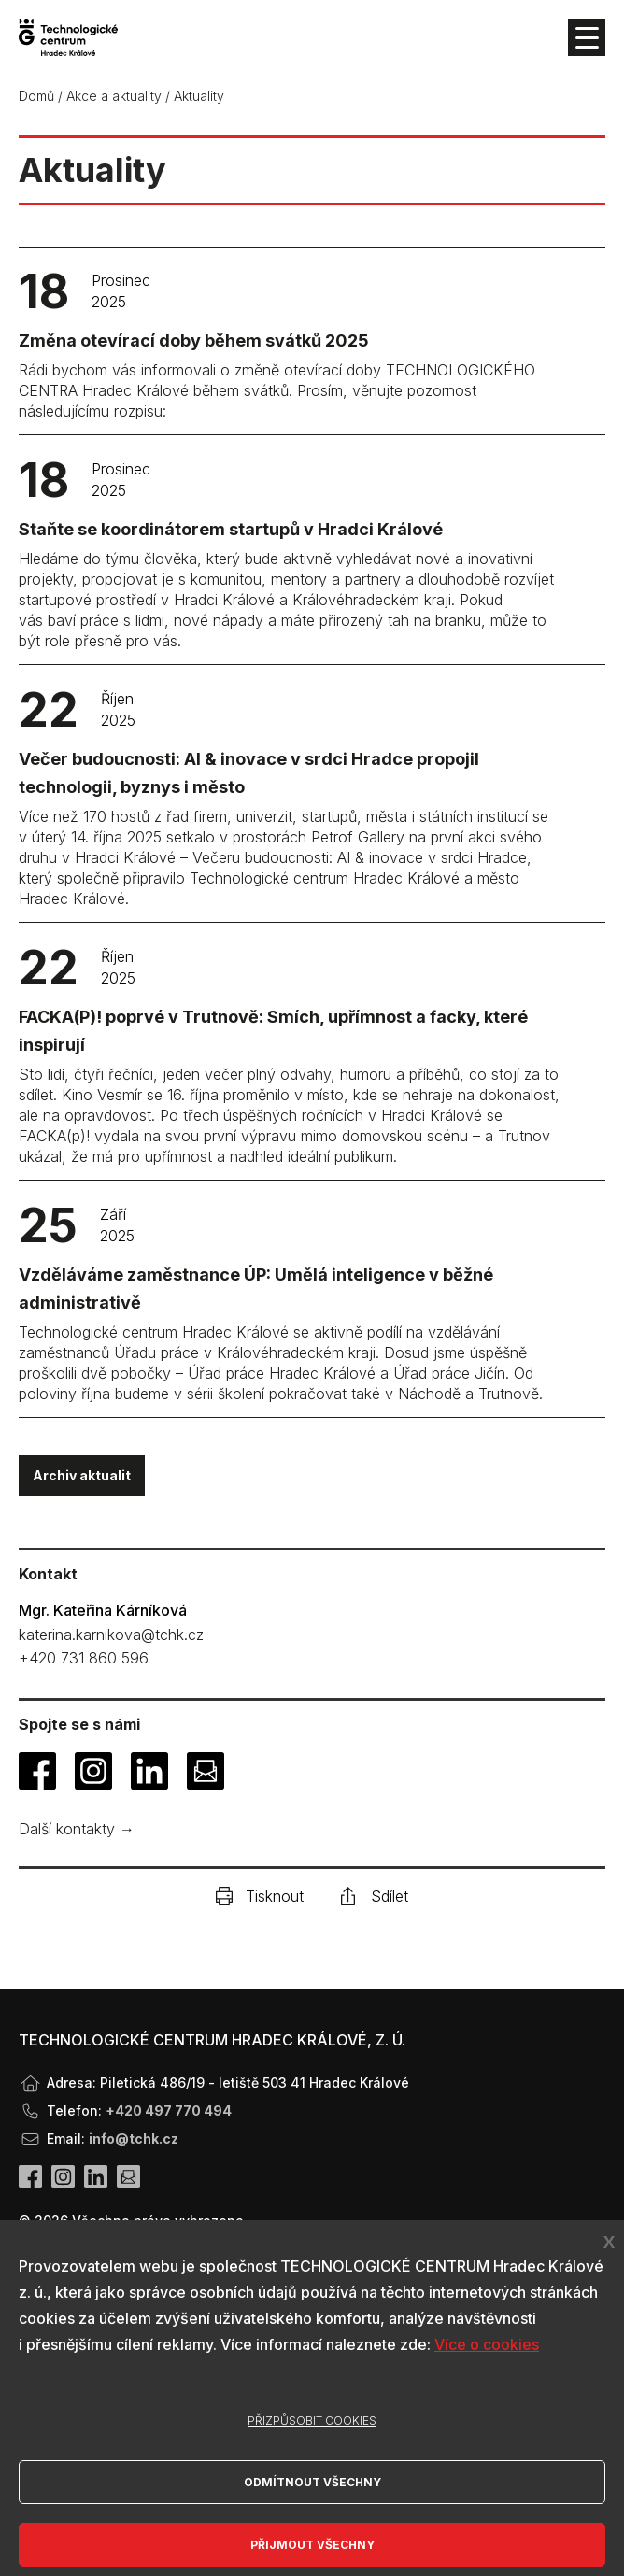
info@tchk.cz (133, 2138)
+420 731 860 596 (84, 1658)
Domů (36, 96)
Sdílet (374, 1896)
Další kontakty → (77, 1828)
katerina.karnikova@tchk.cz (111, 1634)
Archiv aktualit (82, 1475)
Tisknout (260, 1896)
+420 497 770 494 (169, 2110)
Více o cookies (486, 2344)
